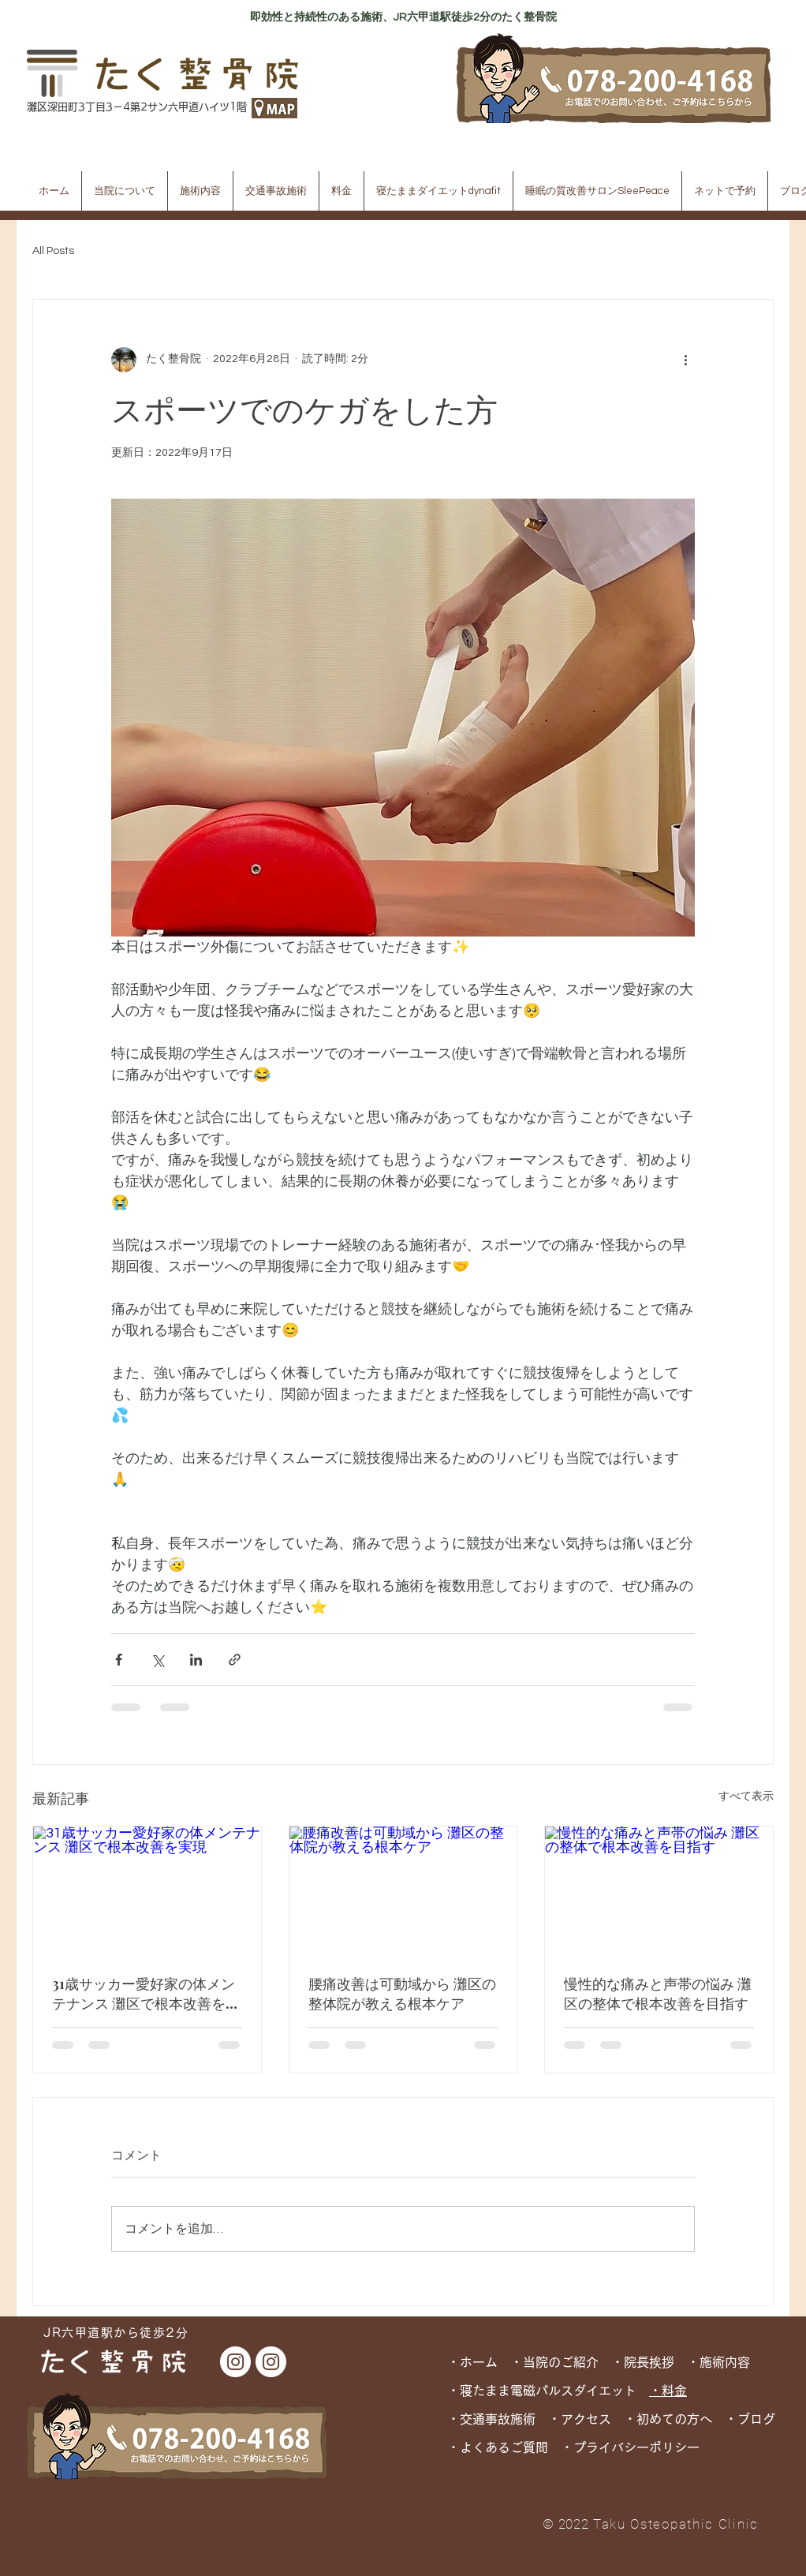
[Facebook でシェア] (118, 1659)
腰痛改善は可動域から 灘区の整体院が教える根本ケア (402, 1993)
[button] (124, 191)
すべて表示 (746, 1796)
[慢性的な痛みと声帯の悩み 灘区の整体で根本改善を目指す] (659, 1890)
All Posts (53, 250)
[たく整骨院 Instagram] (235, 2361)
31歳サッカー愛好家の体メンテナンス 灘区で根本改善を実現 (146, 1993)
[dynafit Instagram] (271, 2361)
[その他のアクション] (685, 359)
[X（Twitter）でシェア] (157, 1659)
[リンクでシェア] (234, 1659)
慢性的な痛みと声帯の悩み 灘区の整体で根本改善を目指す (658, 1993)
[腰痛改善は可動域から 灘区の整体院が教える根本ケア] (403, 1890)
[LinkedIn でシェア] (195, 1659)
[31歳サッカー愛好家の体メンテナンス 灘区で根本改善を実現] (147, 1890)
